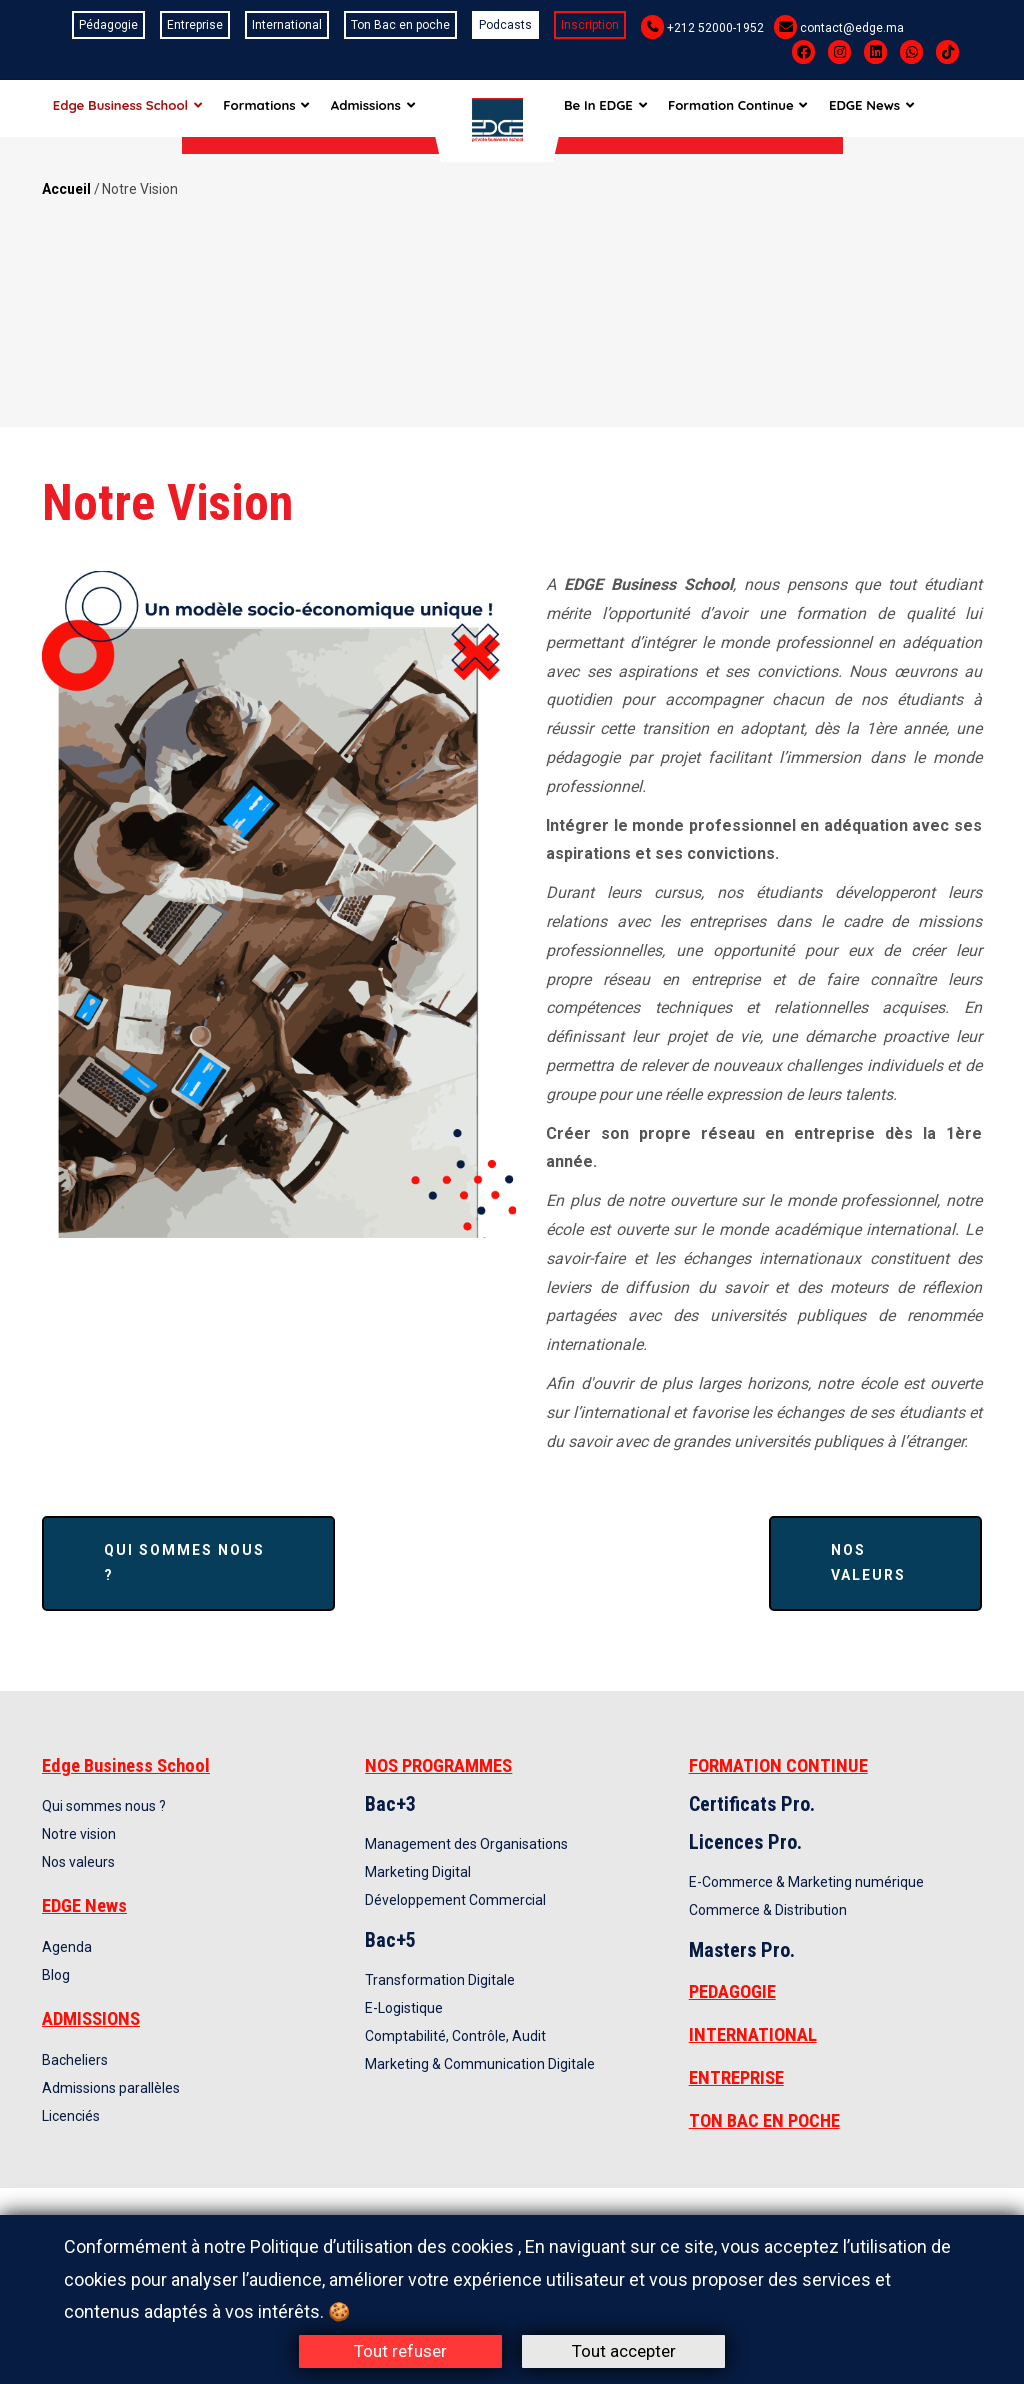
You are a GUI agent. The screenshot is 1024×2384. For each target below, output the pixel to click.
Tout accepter (624, 2351)
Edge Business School (128, 108)
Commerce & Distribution (768, 1910)
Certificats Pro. (752, 1804)
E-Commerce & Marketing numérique (806, 1882)
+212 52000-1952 (715, 28)
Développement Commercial (455, 1900)
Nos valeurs (868, 1562)
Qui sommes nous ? (184, 1562)
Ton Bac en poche (400, 25)
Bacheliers (75, 2060)
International (287, 25)
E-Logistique (404, 2008)
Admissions (381, 108)
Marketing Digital (418, 1872)
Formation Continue (753, 108)
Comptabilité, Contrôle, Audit (455, 2036)
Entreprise (195, 25)
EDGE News (890, 108)
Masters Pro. (742, 1950)
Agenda (67, 1947)
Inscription (590, 25)
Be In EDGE (618, 108)
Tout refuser (400, 2351)
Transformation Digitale (440, 1980)
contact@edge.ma (852, 28)
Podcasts (505, 25)
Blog (56, 1975)
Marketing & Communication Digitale (480, 2064)
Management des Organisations (466, 1844)
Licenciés (71, 2116)
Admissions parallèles (111, 2088)
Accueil (66, 189)
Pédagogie (108, 25)
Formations (270, 108)
